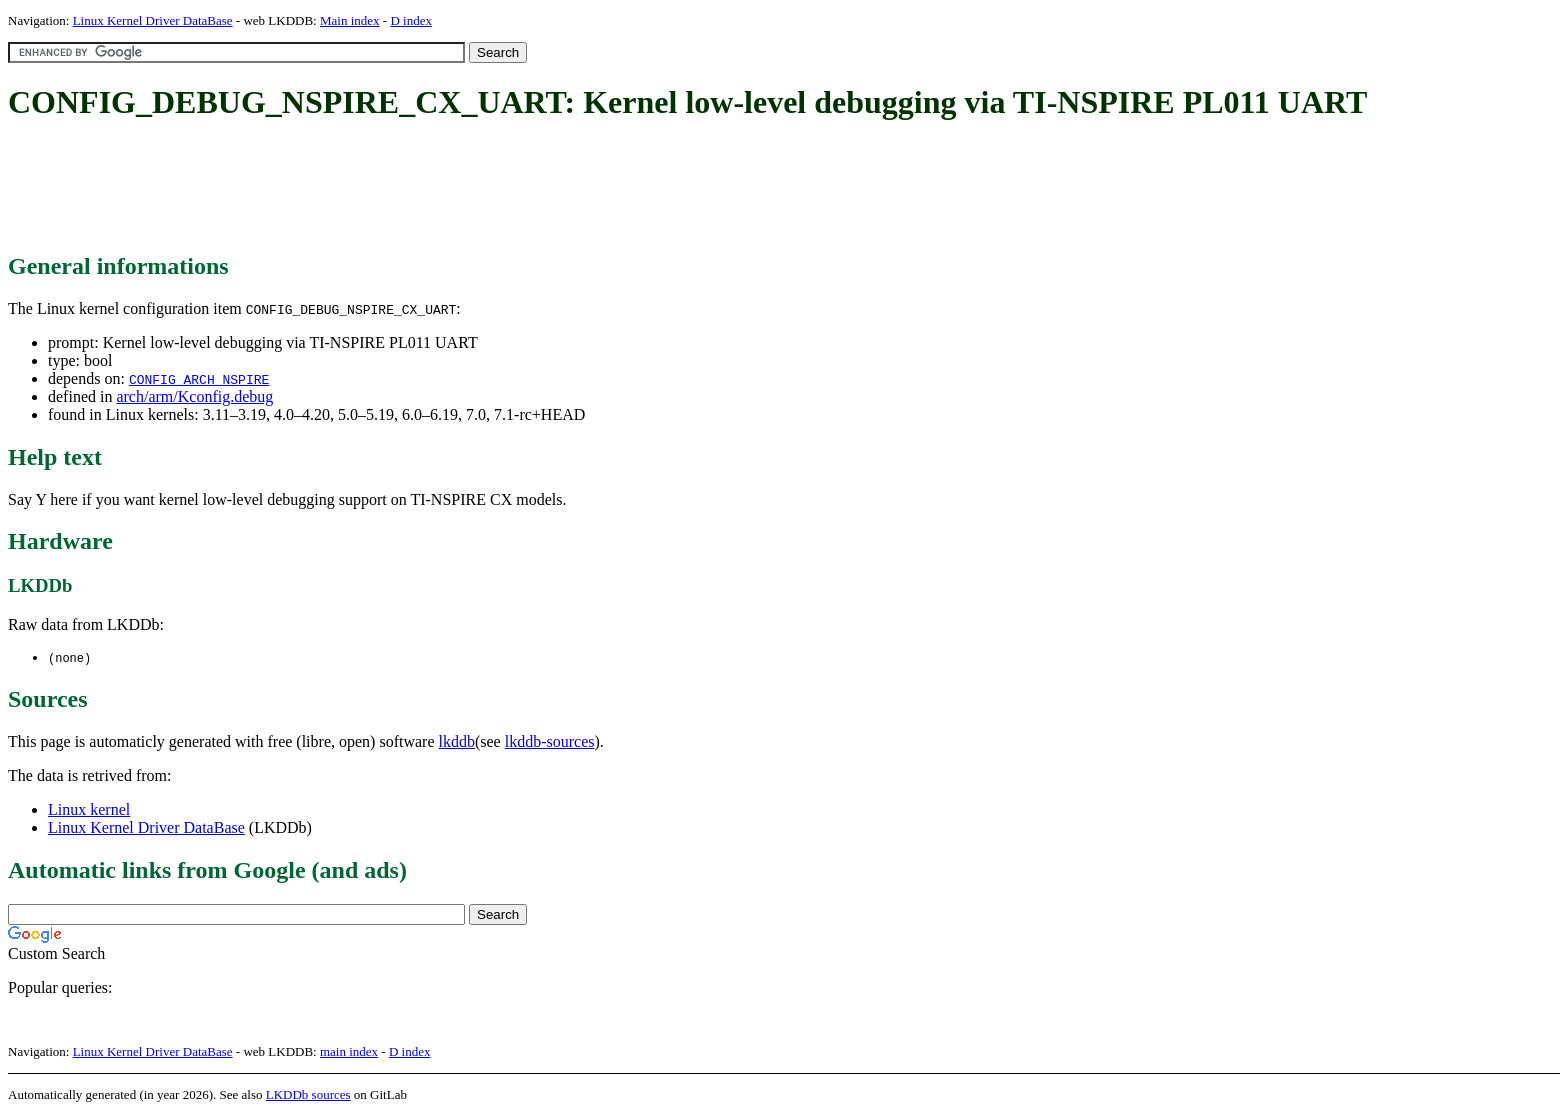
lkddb (457, 742)
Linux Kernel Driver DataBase (153, 20)
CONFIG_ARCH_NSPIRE (199, 379)
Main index (350, 20)
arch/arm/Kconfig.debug (194, 396)
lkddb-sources (550, 742)
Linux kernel (89, 810)
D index (411, 20)
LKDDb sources (308, 1095)
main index (349, 1052)
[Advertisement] (372, 188)
